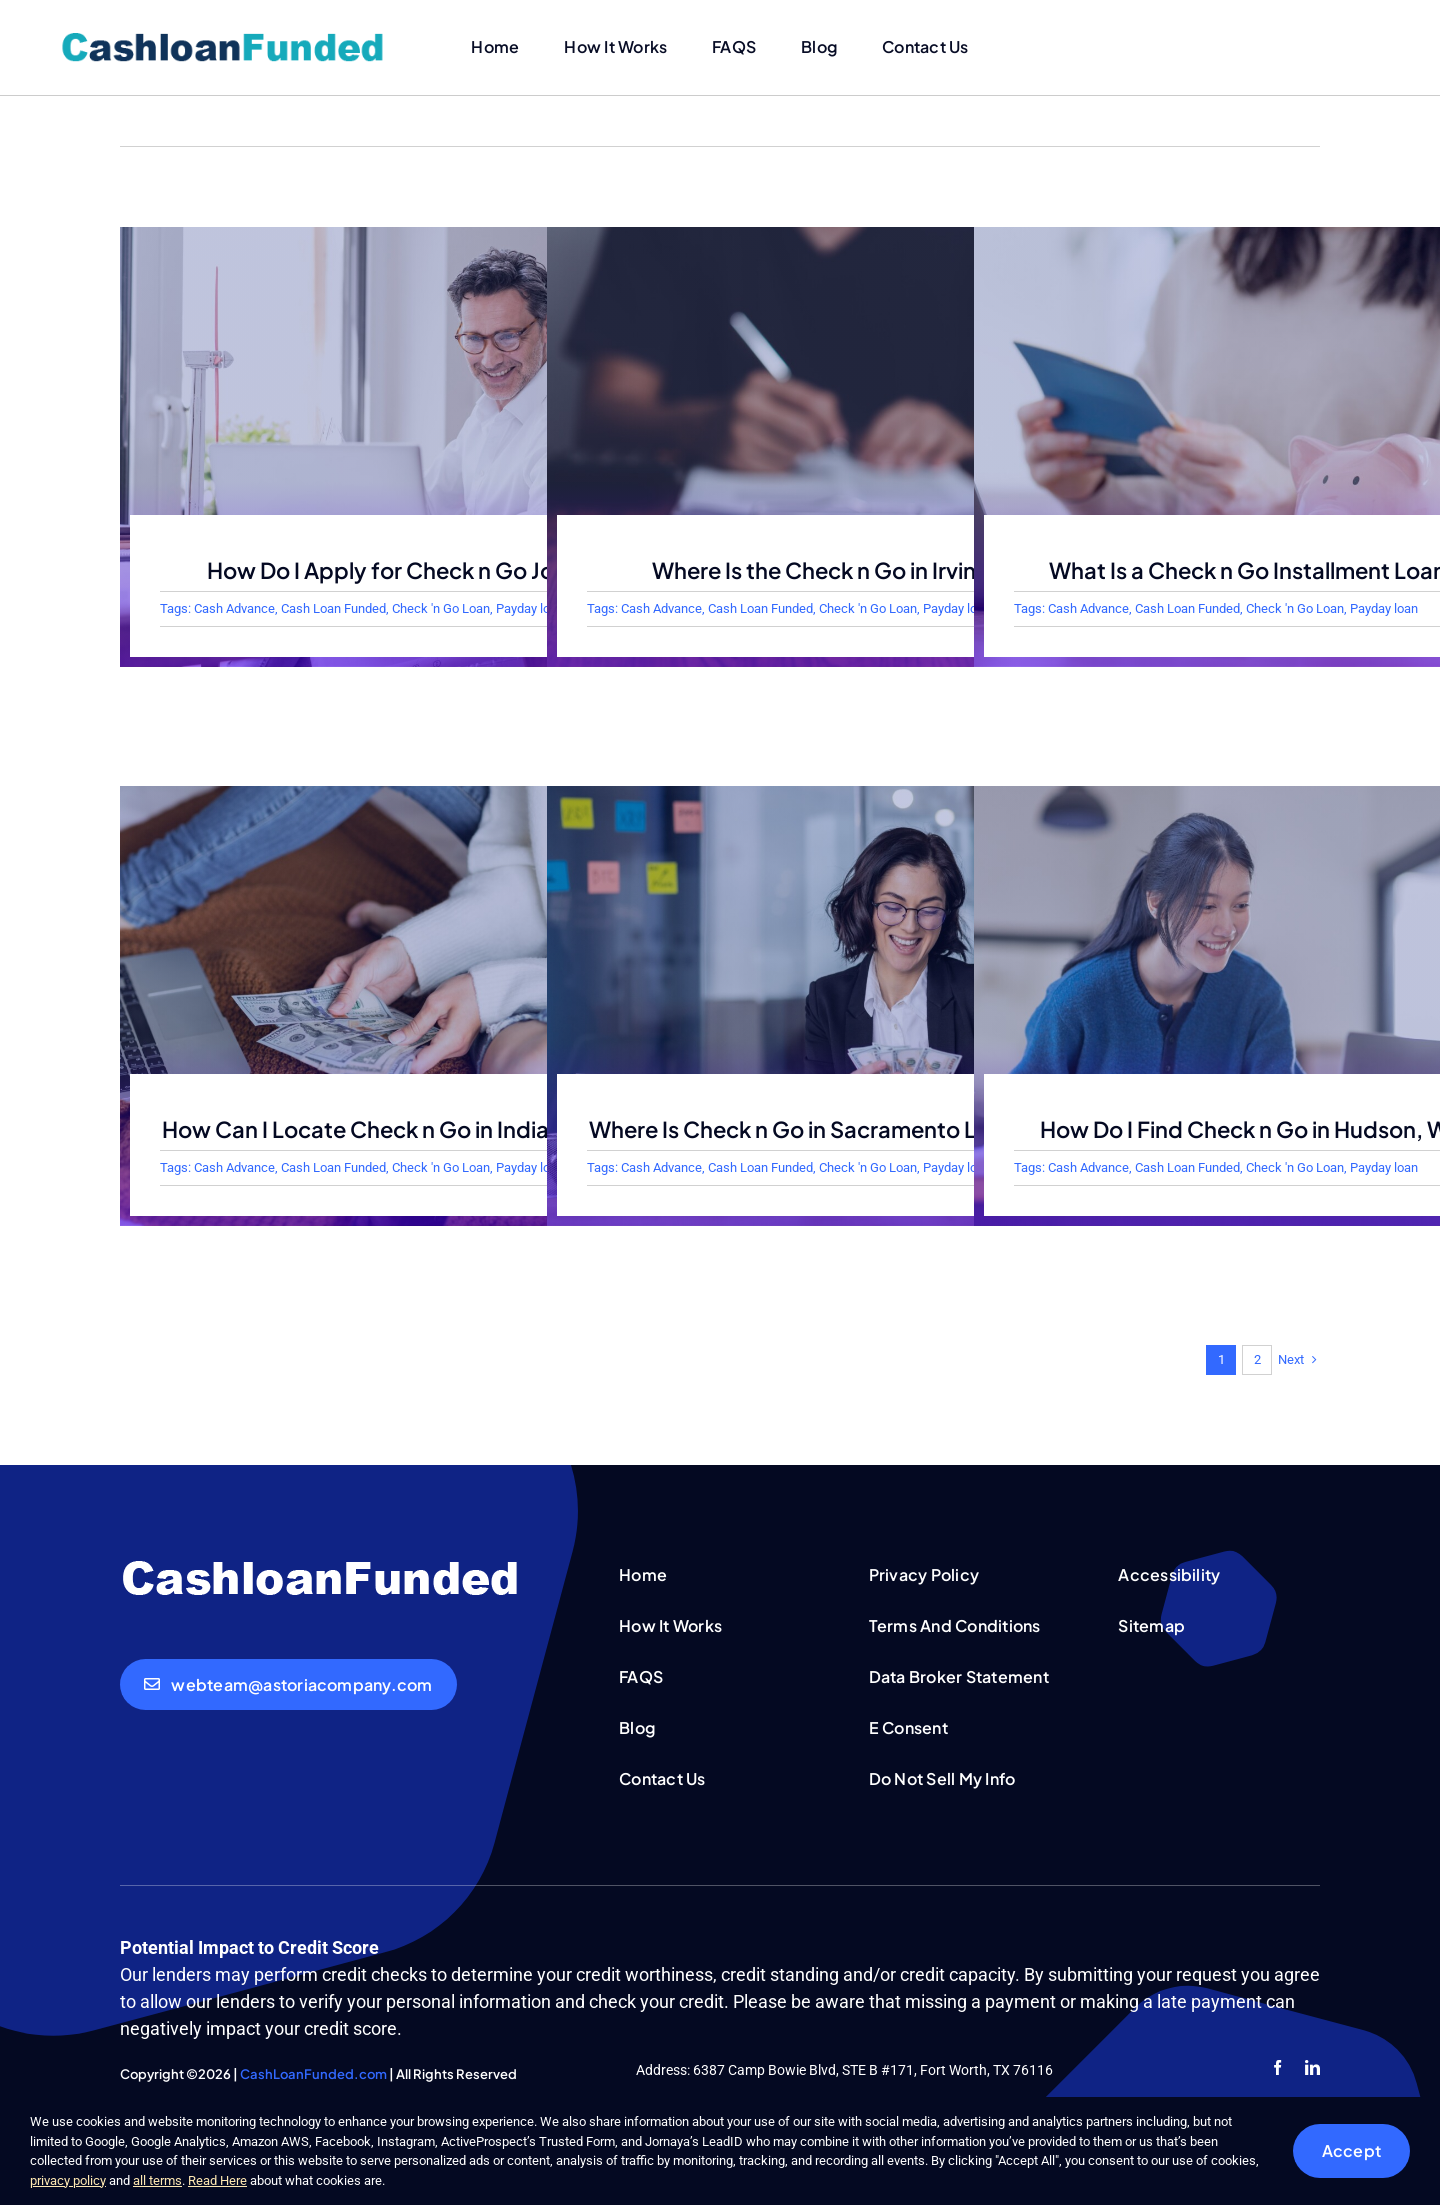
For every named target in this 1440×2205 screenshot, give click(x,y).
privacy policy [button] (68, 2180)
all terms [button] (157, 2180)
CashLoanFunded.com (313, 2074)
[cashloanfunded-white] (320, 1563)
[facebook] (1277, 2067)
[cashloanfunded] (222, 36)
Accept (1351, 2150)
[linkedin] (1312, 2067)
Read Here (217, 2180)
